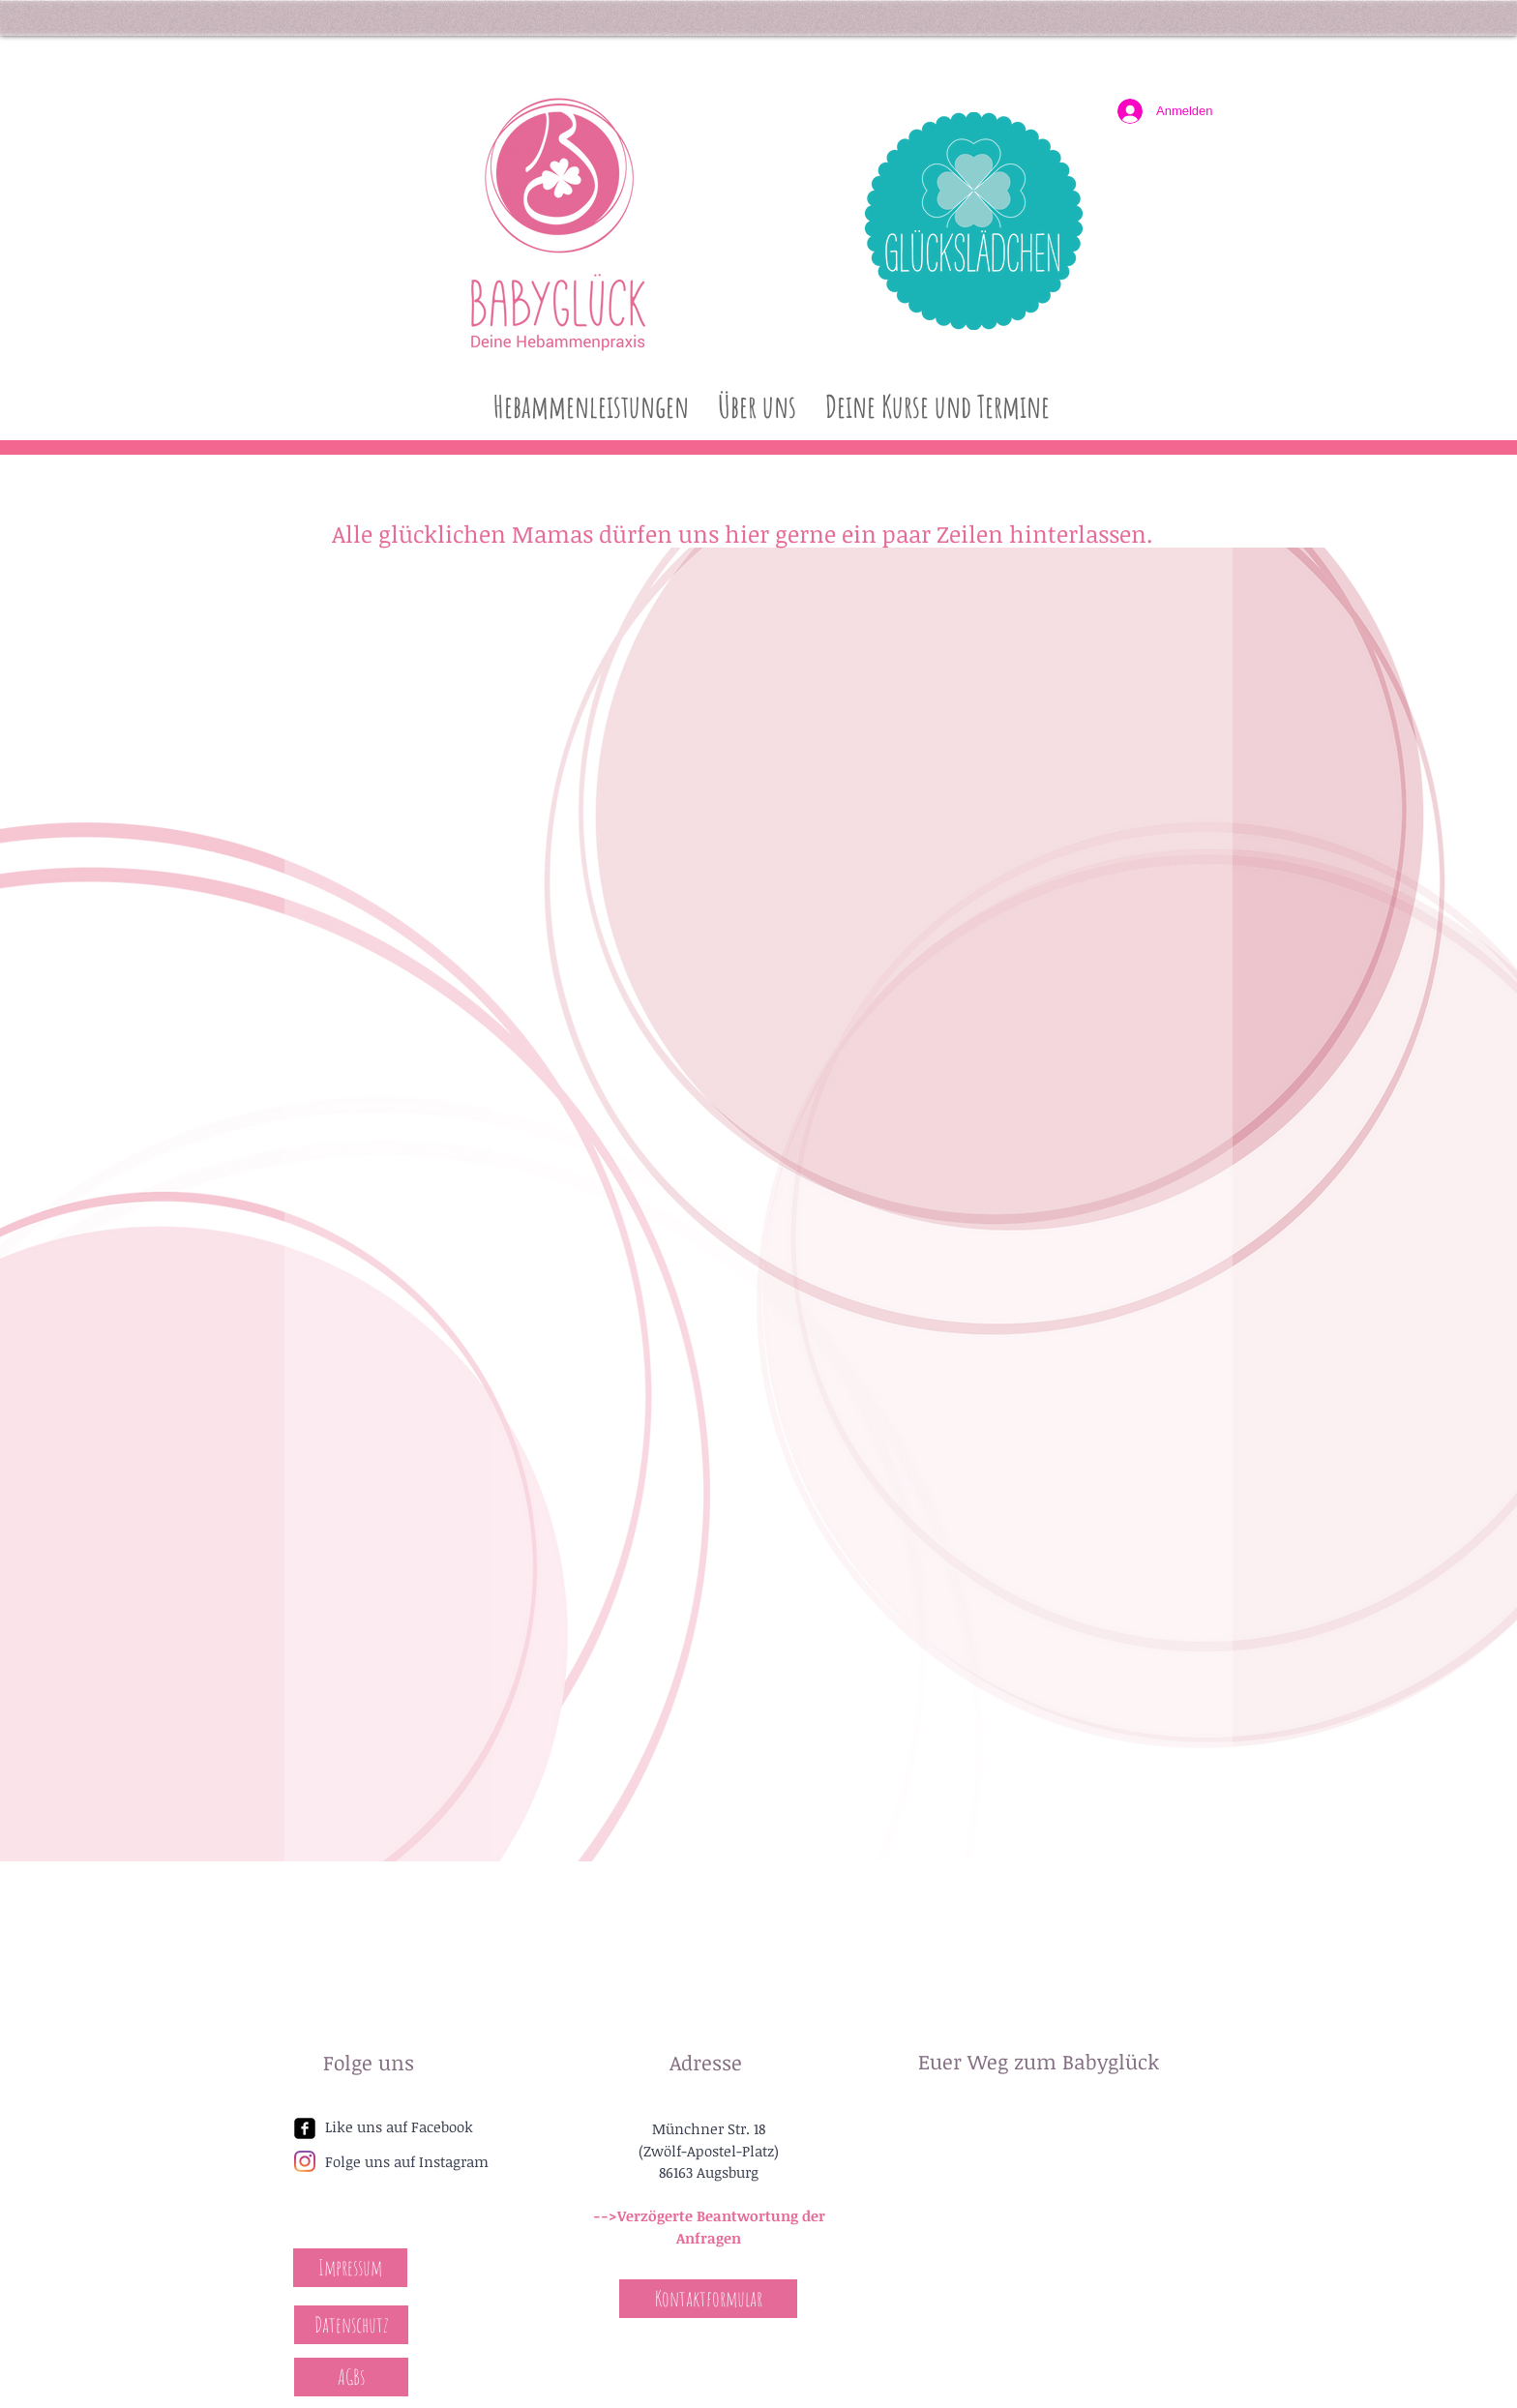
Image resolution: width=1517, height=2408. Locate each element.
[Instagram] (304, 2161)
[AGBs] (351, 2377)
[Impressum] (350, 2267)
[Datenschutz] (351, 2324)
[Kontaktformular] (708, 2298)
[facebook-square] (304, 2128)
